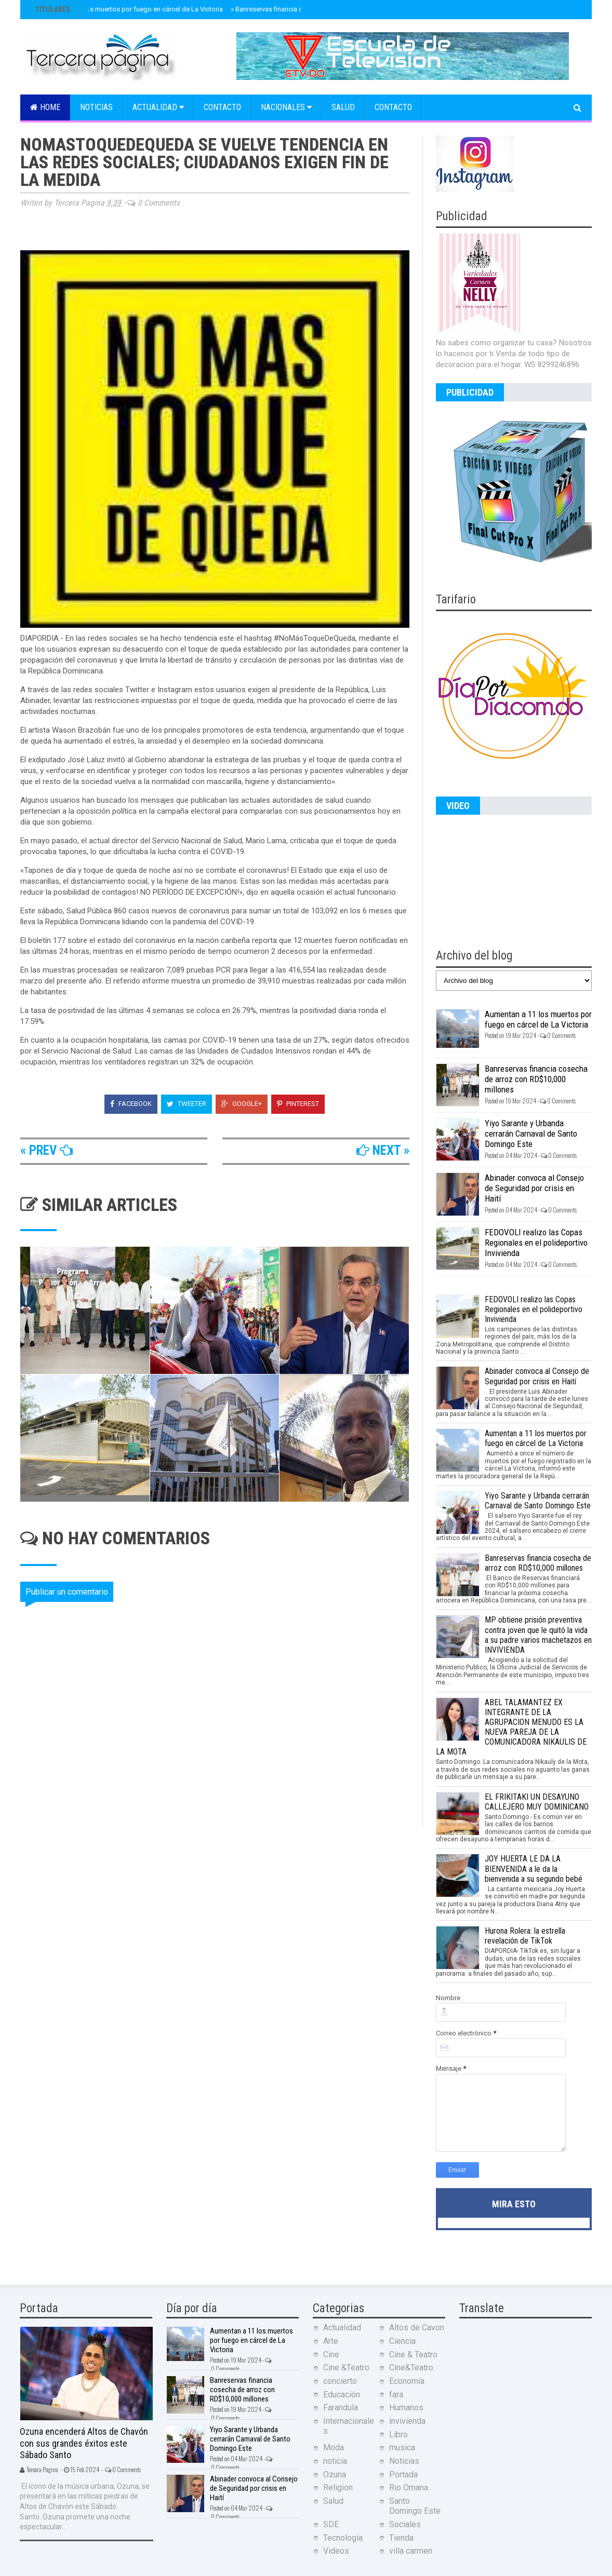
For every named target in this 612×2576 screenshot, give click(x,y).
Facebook (131, 1104)
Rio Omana (408, 2487)
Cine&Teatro (411, 2367)
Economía (406, 2381)
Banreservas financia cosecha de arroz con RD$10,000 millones (536, 1079)
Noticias (96, 107)
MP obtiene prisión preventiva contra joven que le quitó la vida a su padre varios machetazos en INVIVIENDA (538, 1635)
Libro (398, 2434)
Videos (336, 2551)
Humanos (406, 2407)
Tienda (401, 2538)
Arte (330, 2341)
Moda (333, 2447)
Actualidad (158, 107)
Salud (343, 107)
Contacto (222, 107)
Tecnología (343, 2538)
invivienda (407, 2421)
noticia (335, 2461)
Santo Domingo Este (415, 2506)
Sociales (405, 2524)
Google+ (241, 1104)
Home (45, 107)
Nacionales (286, 107)
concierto (340, 2381)
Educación (341, 2394)
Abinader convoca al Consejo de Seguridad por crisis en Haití (534, 1188)
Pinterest (298, 1104)
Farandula (340, 2407)
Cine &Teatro (346, 2367)
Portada (403, 2474)
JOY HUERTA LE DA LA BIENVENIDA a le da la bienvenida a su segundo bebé (533, 1868)
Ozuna (334, 2474)
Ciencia (402, 2341)
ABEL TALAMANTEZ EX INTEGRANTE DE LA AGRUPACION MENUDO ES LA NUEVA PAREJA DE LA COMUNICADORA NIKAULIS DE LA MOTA (511, 1727)
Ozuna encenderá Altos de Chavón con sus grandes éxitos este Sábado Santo (84, 2443)
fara (396, 2394)
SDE (331, 2524)
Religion (338, 2487)
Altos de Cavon (416, 2327)
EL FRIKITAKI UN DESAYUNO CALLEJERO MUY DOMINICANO (537, 1802)
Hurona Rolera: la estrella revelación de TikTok (525, 1936)
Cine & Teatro (413, 2354)
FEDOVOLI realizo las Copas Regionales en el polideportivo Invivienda (536, 1243)
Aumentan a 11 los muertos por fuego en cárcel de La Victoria (128, 9)
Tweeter (186, 1104)
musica (402, 2447)
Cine (331, 2354)
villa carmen (410, 2551)
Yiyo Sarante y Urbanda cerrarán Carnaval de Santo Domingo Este (531, 1134)
